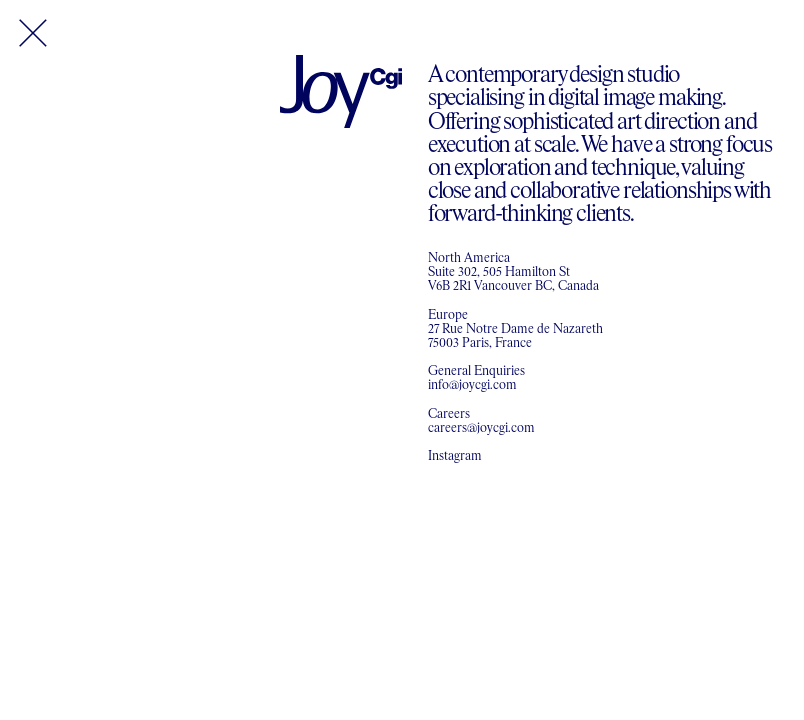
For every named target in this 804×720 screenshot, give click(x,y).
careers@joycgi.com (481, 428)
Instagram (455, 456)
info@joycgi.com (472, 385)
